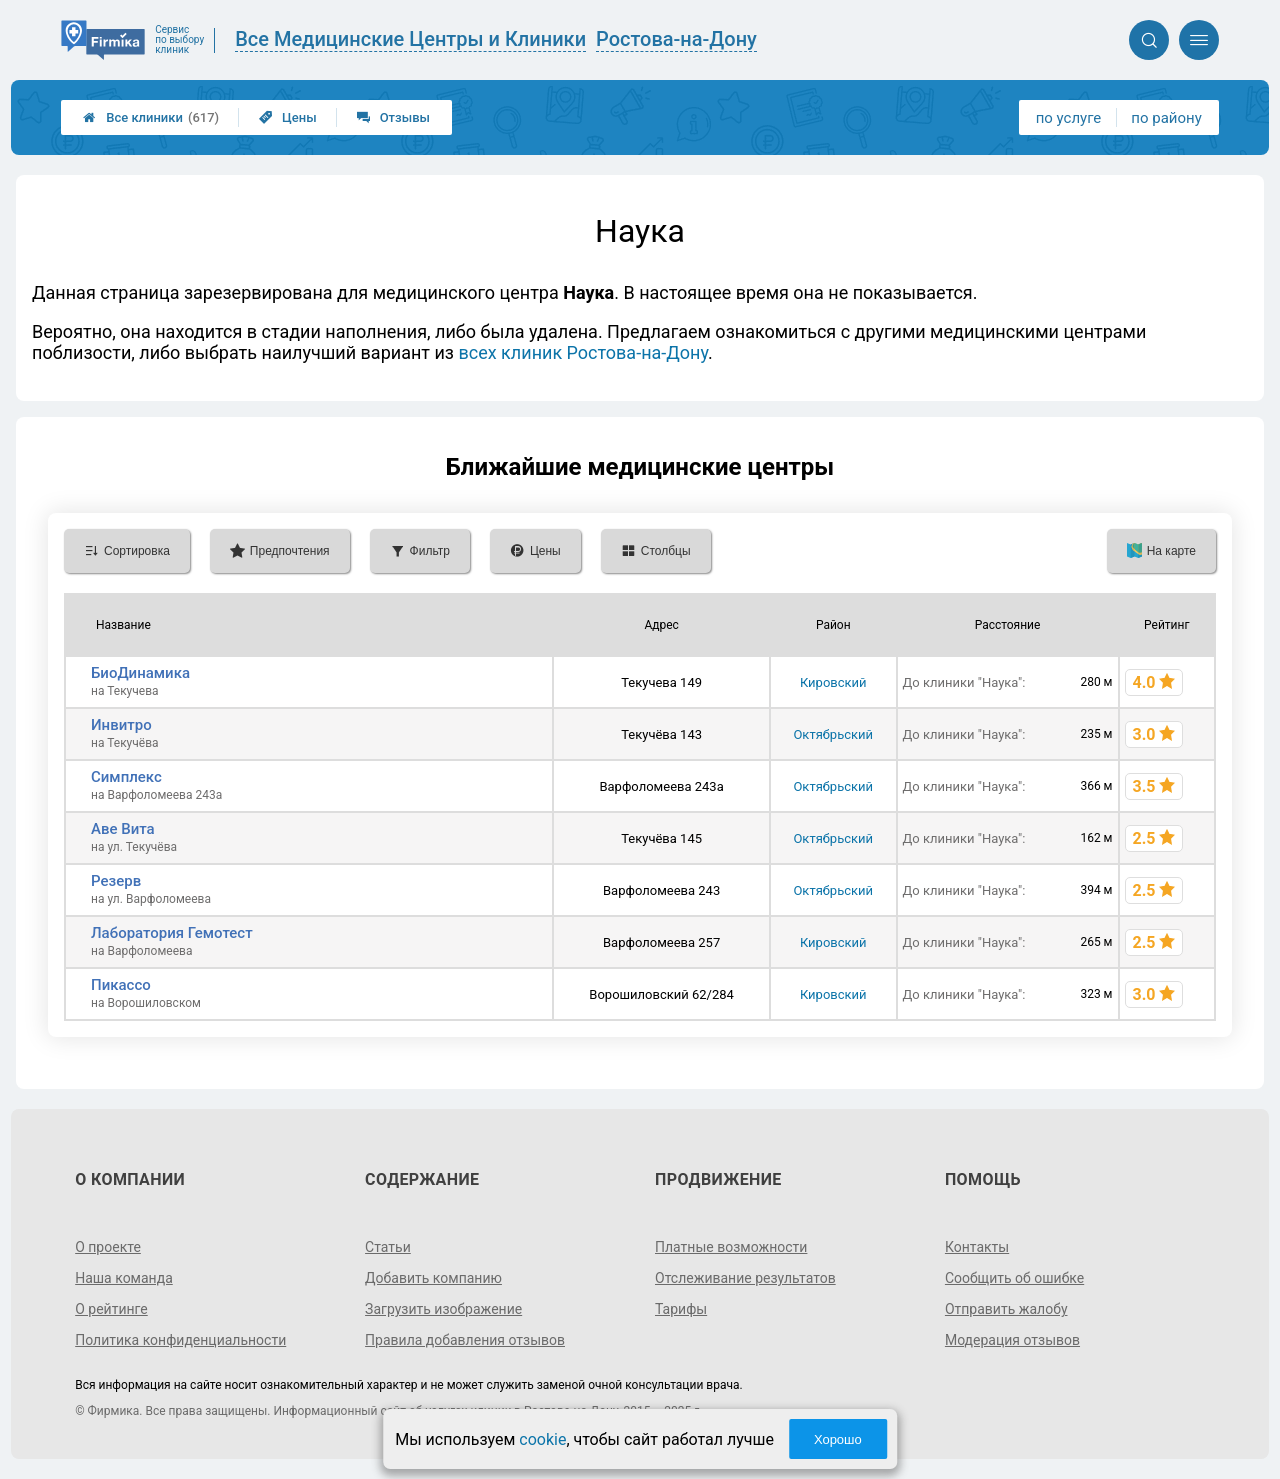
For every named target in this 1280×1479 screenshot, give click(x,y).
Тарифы (681, 1309)
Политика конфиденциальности (180, 1340)
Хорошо (838, 1439)
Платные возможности (731, 1247)
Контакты (977, 1247)
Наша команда (124, 1278)
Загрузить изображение (443, 1309)
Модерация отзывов (1012, 1340)
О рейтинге (111, 1309)
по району (1166, 118)
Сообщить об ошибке (1014, 1278)
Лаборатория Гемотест (172, 933)
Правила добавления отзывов (465, 1340)
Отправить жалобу (1006, 1309)
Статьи (388, 1247)
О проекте (108, 1247)
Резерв (116, 881)
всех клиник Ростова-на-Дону (583, 352)
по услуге (1069, 118)
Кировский (833, 682)
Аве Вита (123, 829)
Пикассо (121, 985)
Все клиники (151, 117)
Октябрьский (833, 734)
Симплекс (126, 777)
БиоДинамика (140, 673)
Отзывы (393, 117)
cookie (542, 1439)
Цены (288, 117)
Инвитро (121, 725)
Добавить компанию (433, 1278)
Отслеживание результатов (745, 1278)
